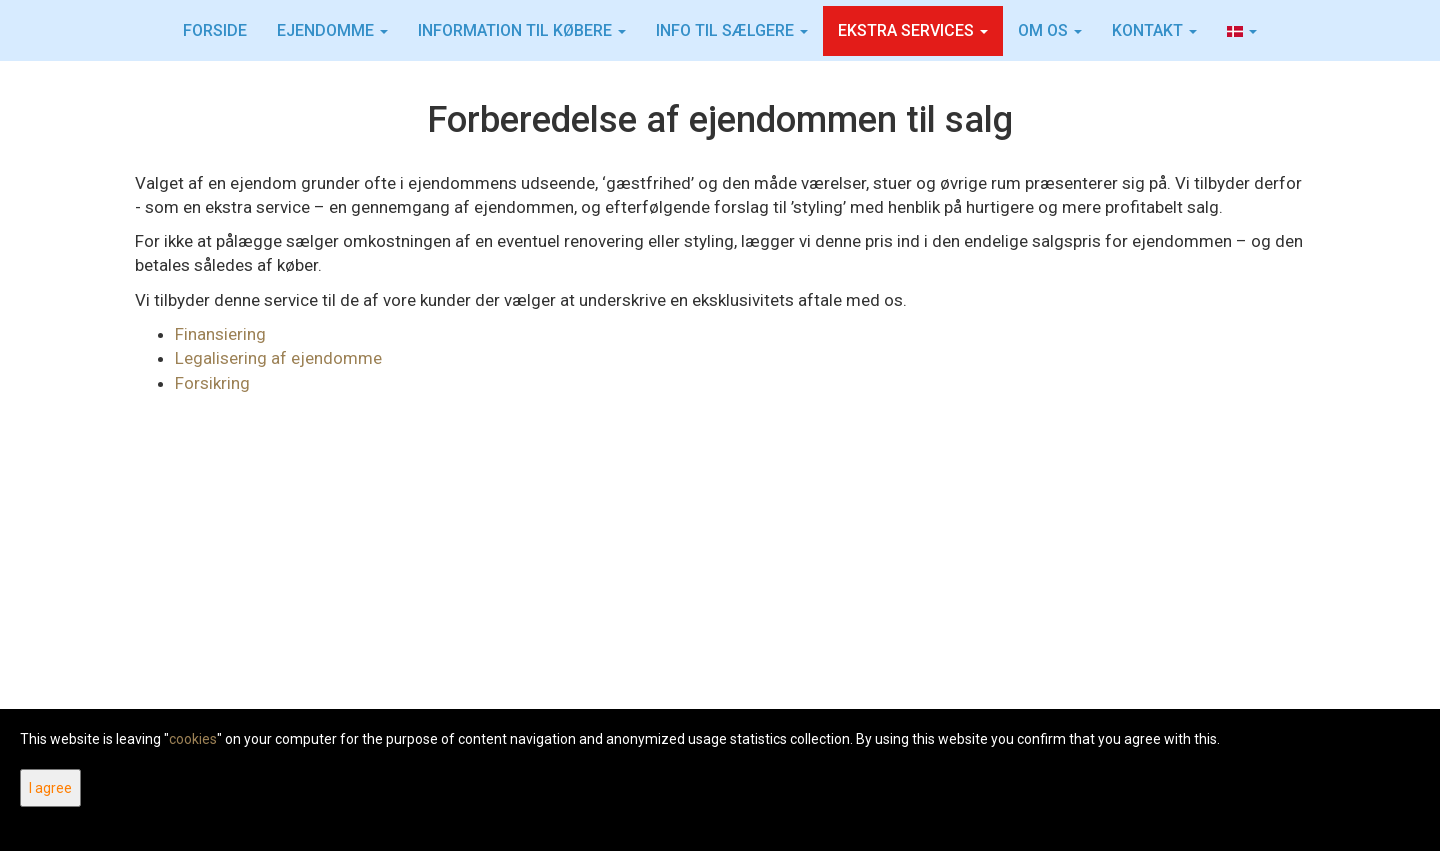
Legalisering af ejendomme (278, 358)
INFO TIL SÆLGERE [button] (732, 30)
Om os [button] (1050, 30)
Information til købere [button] (522, 30)
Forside (215, 30)
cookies (193, 739)
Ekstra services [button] (913, 30)
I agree (50, 788)
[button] (1242, 31)
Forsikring (212, 383)
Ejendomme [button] (332, 30)
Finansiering (220, 334)
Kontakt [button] (1154, 30)
